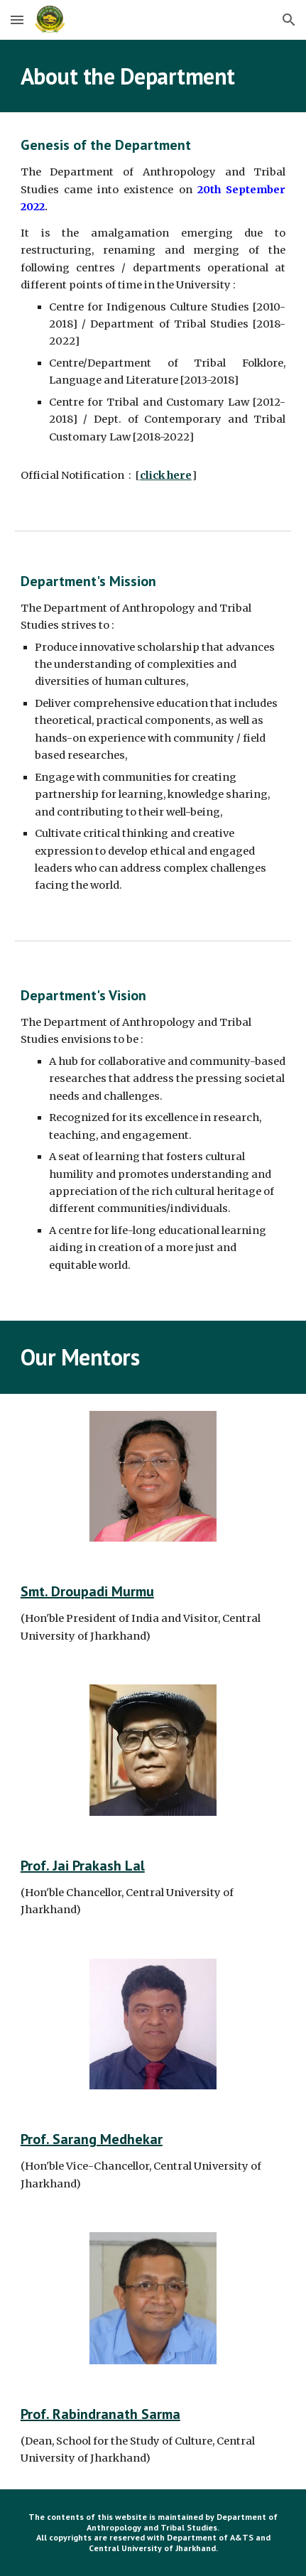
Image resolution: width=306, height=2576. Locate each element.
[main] (153, 76)
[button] (17, 19)
